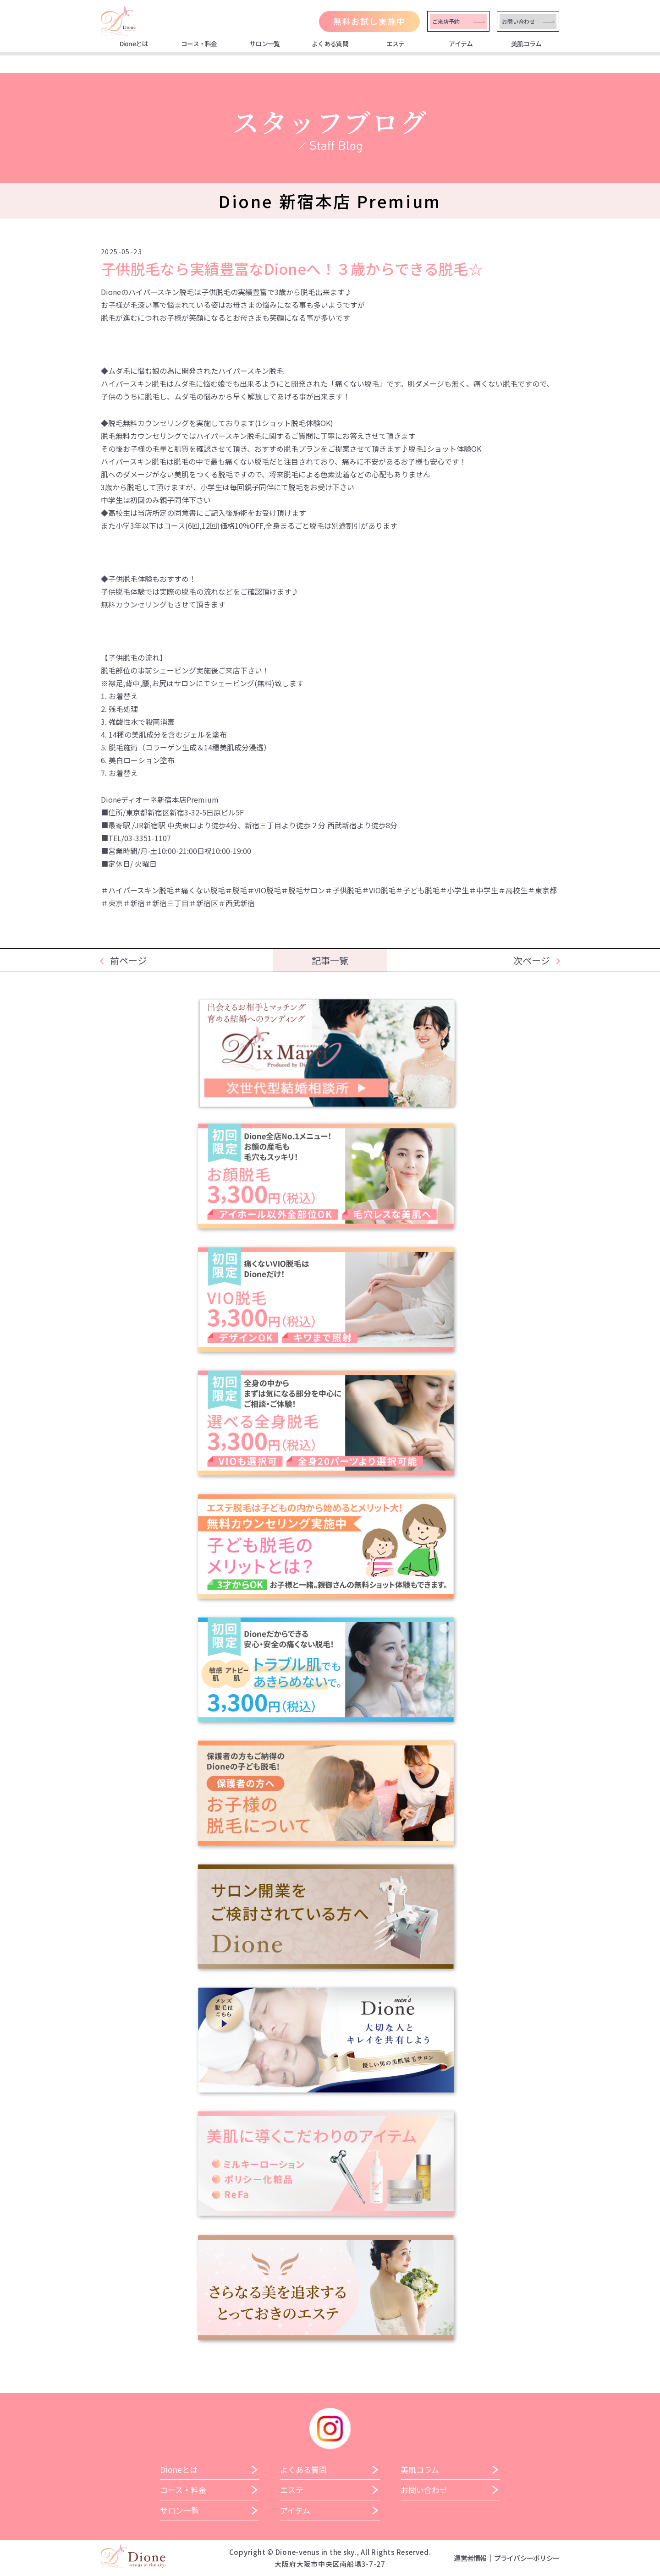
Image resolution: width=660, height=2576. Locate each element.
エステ (395, 43)
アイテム (461, 43)
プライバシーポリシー (527, 2558)
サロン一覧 (264, 43)
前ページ (128, 960)
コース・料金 (199, 43)
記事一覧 (330, 960)
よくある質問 (330, 43)
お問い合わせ (518, 21)
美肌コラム (526, 43)
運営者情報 (470, 2558)
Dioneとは (134, 43)
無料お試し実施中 (369, 21)
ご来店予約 (446, 21)
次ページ (531, 960)
